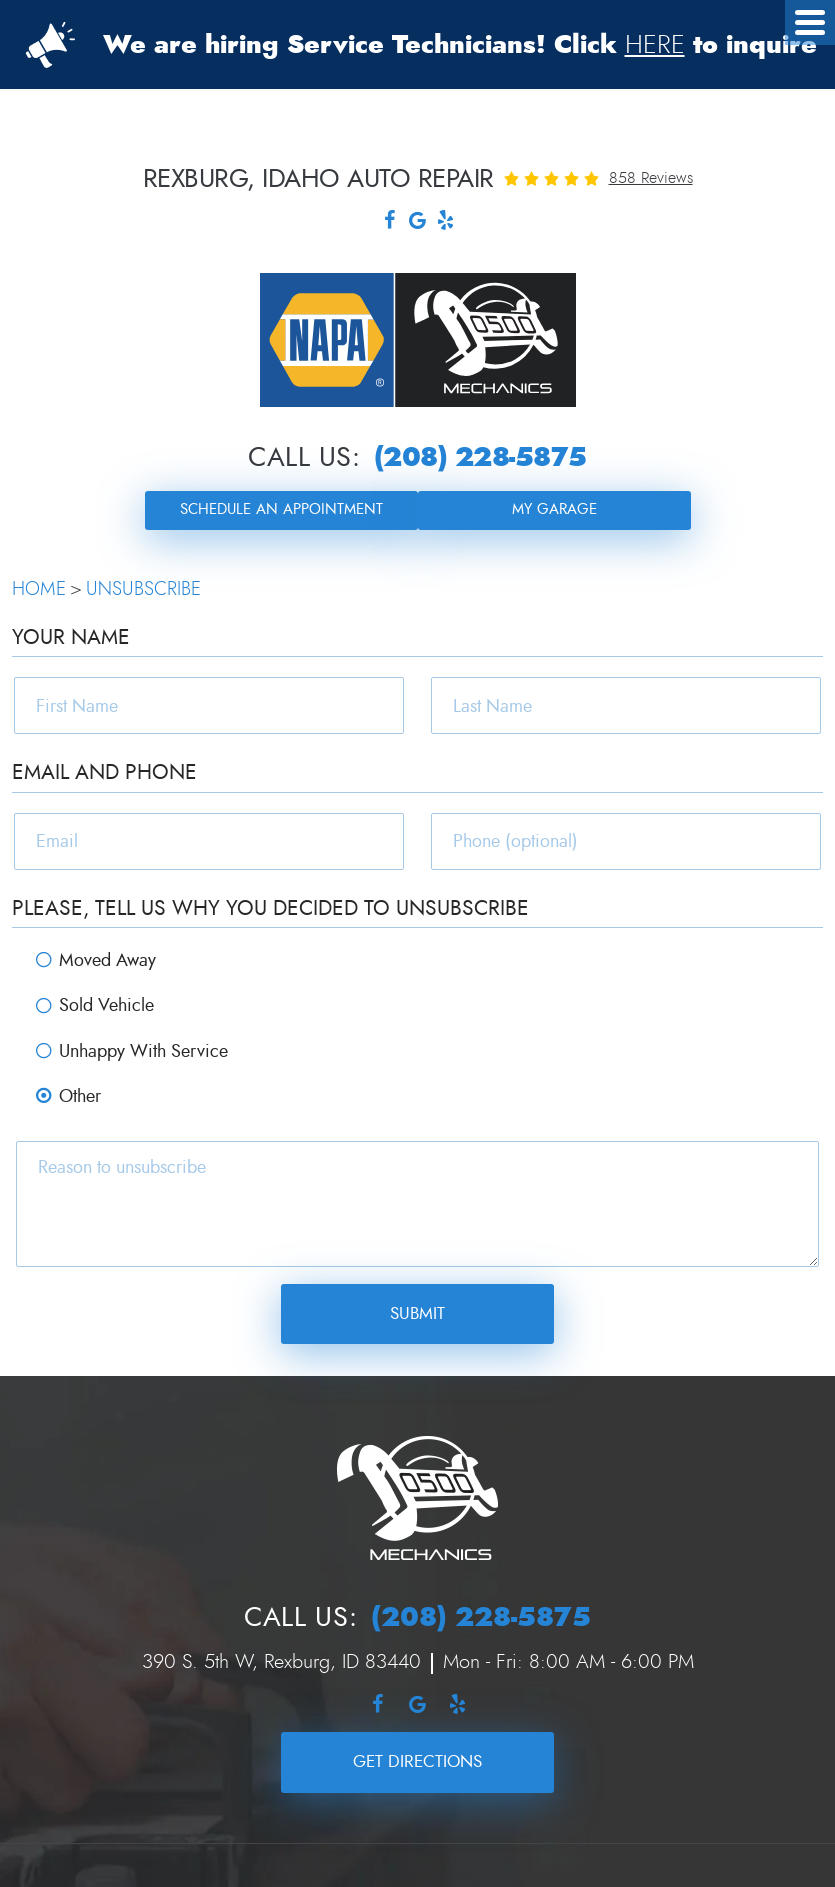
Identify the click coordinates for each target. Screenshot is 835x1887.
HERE (655, 45)
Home (39, 589)
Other (80, 1096)
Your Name (71, 637)
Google (418, 222)
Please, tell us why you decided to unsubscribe (270, 908)
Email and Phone (104, 772)
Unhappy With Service (143, 1051)
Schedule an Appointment (281, 509)
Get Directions (417, 1761)
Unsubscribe (143, 589)
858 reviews (651, 178)
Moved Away (107, 960)
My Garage (554, 509)
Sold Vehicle (106, 1005)
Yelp (446, 222)
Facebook (390, 222)
